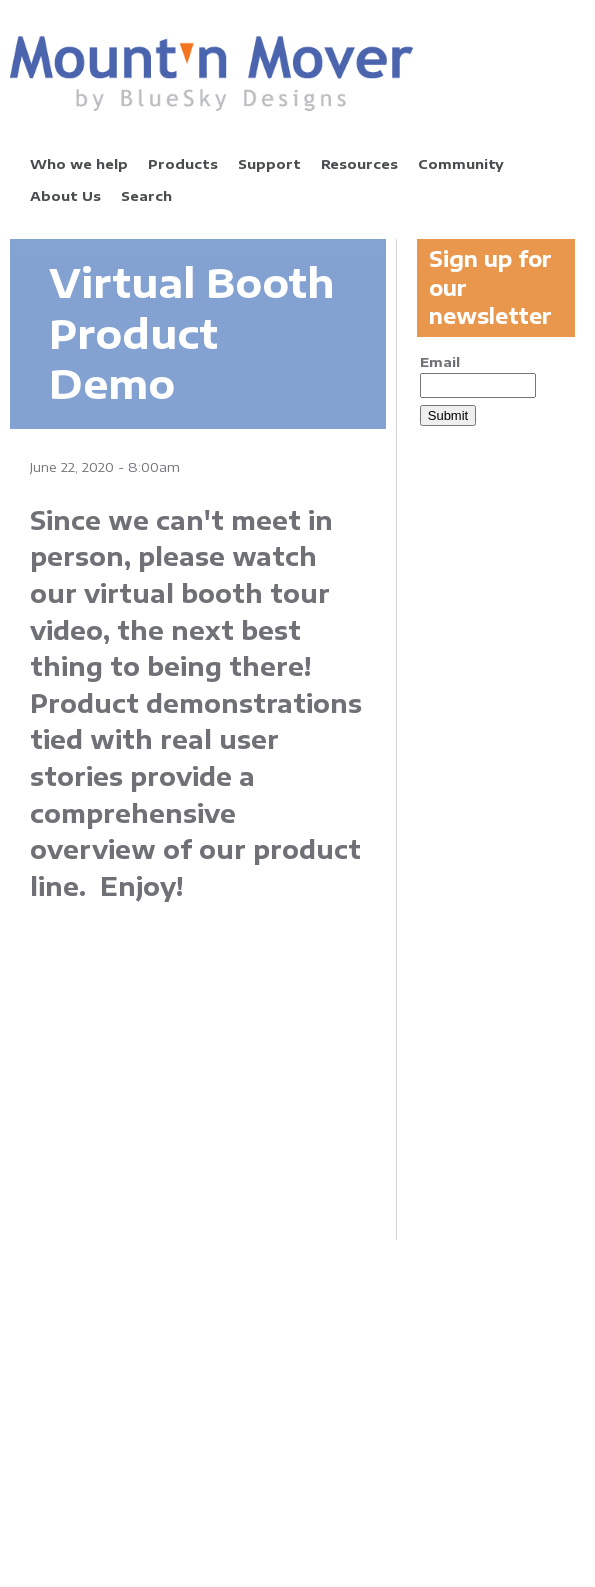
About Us (65, 196)
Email (440, 362)
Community (461, 164)
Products (183, 164)
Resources (359, 164)
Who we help (79, 164)
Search (146, 196)
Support (269, 164)
